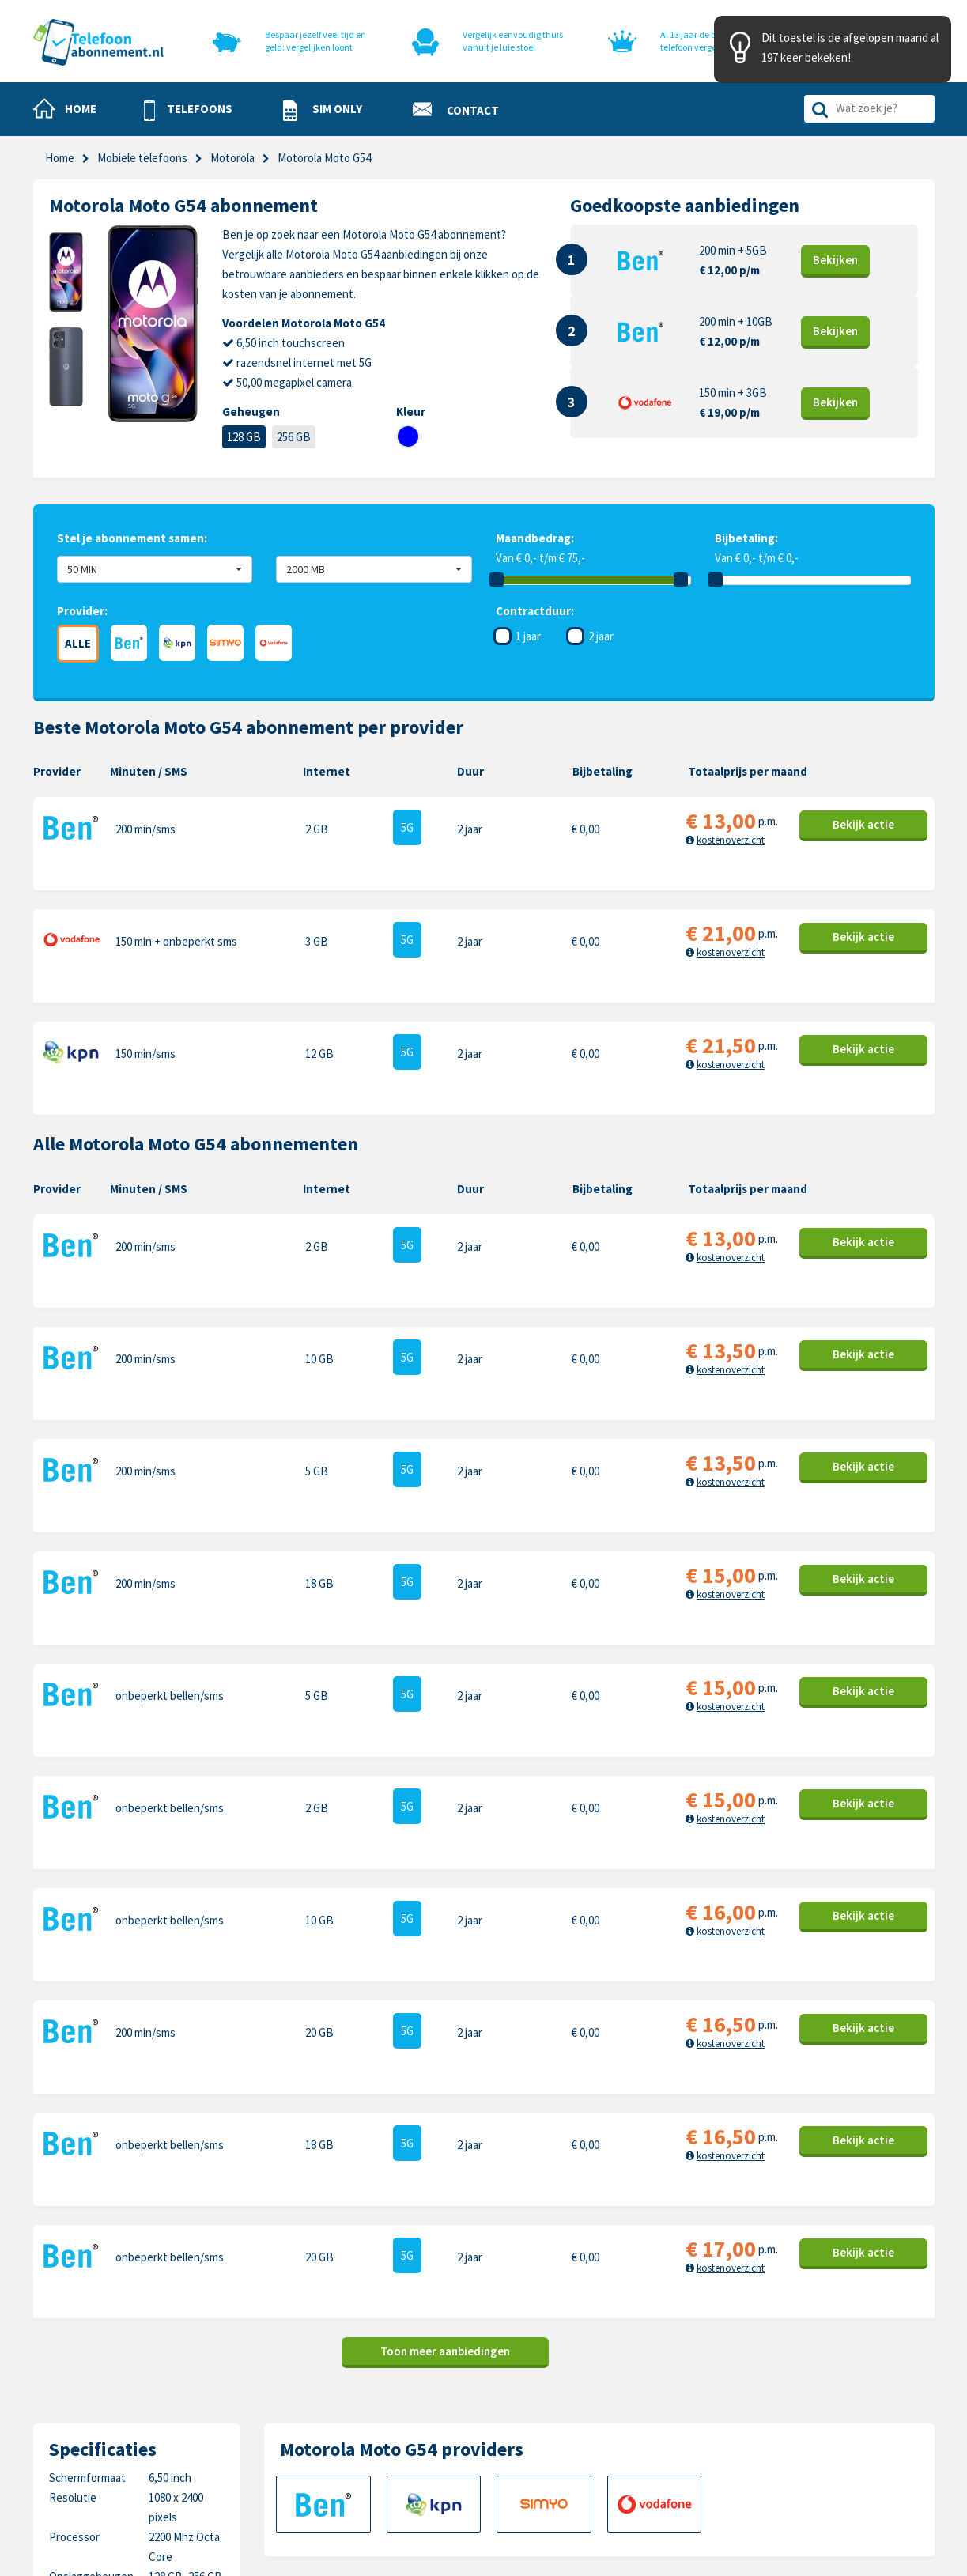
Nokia (806, 2393)
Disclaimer (509, 2442)
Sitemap (504, 2467)
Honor (807, 2418)
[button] (188, 110)
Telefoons (367, 2369)
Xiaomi (666, 2467)
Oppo (805, 2467)
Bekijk (836, 259)
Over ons (364, 2442)
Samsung (672, 2393)
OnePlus (671, 2418)
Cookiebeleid (516, 2393)
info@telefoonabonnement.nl (137, 2428)
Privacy (501, 2418)
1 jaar (528, 636)
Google (667, 2442)
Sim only (362, 2393)
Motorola (814, 2369)
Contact (504, 2369)
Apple (664, 2369)
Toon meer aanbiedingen (445, 1949)
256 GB (294, 436)
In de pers (366, 2467)
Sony (804, 2442)
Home (59, 157)
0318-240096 (112, 2408)
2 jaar (601, 636)
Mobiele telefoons (142, 157)
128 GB (244, 436)
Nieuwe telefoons (386, 2418)
